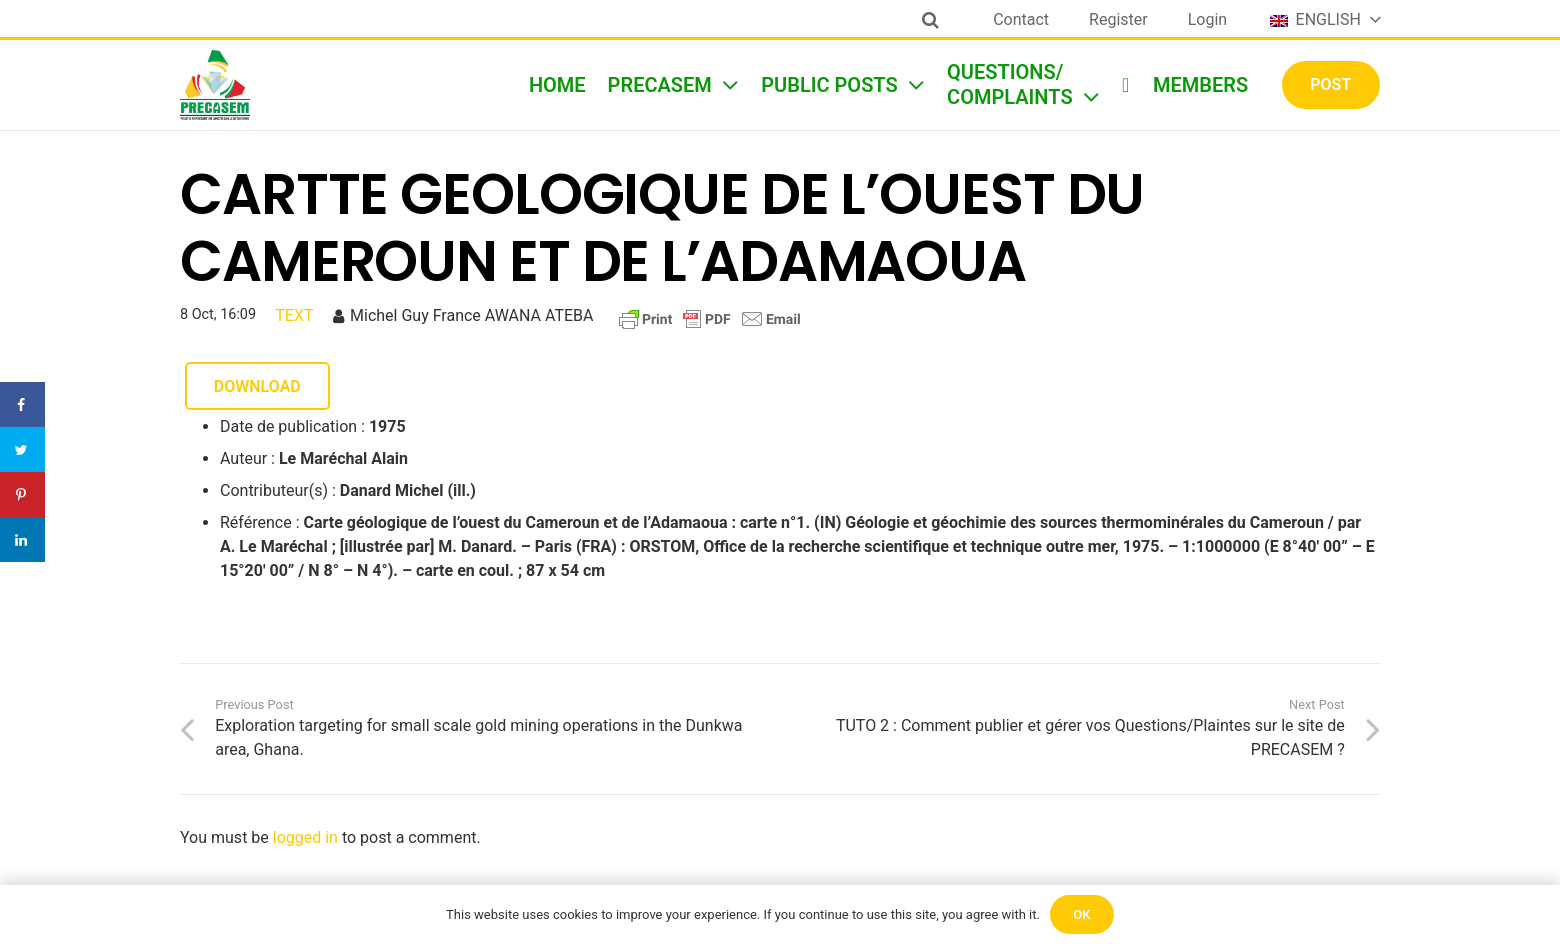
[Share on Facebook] (22, 404)
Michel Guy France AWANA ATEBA (471, 315)
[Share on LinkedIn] (22, 539)
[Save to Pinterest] (22, 494)
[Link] (215, 85)
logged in (305, 837)
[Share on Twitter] (22, 449)
